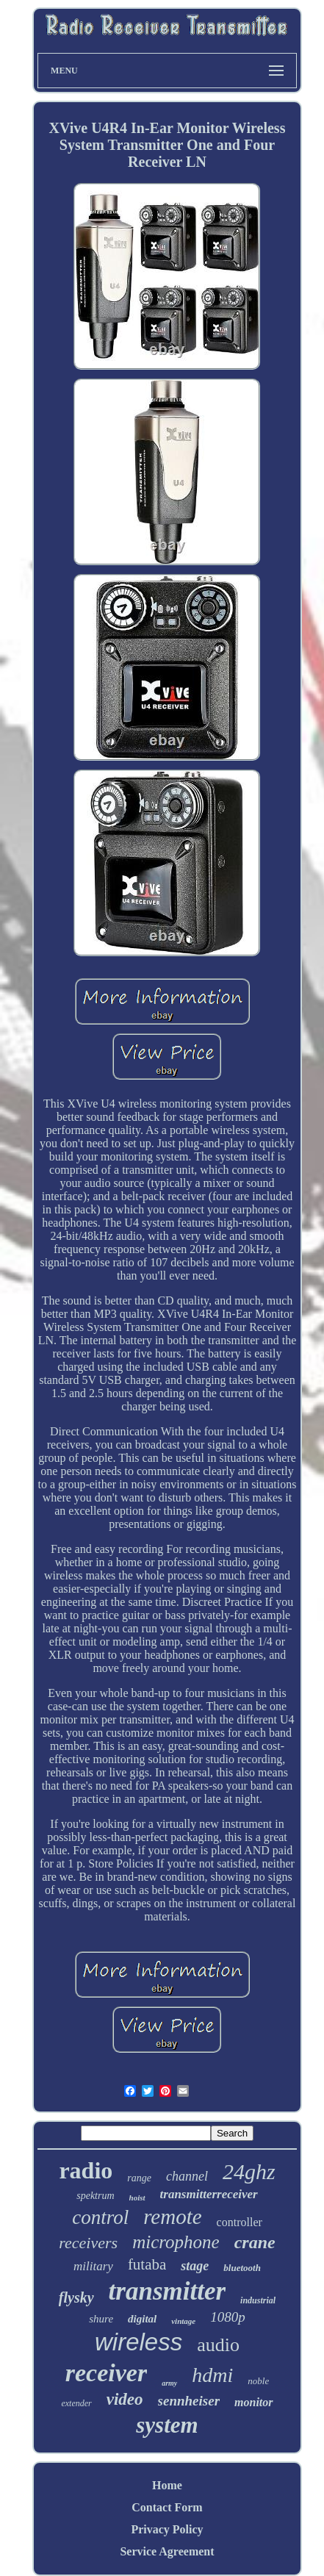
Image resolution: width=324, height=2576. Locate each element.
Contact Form (167, 2507)
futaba (147, 2264)
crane (255, 2242)
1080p (227, 2317)
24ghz (249, 2171)
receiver (106, 2372)
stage (195, 2266)
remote (172, 2216)
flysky (76, 2297)
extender (76, 2403)
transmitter (167, 2291)
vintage (183, 2321)
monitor (253, 2402)
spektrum (95, 2195)
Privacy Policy (167, 2529)
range (139, 2178)
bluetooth (242, 2267)
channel (187, 2176)
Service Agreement (167, 2551)
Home (167, 2485)
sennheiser (189, 2400)
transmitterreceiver (209, 2194)
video (125, 2399)
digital (142, 2319)
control (100, 2217)
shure (101, 2319)
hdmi (212, 2375)
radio (85, 2170)
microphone (176, 2242)
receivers (88, 2243)
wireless (138, 2342)
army (169, 2383)
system (167, 2425)
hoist (137, 2197)
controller (239, 2222)
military (93, 2266)
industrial (258, 2300)
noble (258, 2380)
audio (218, 2345)
